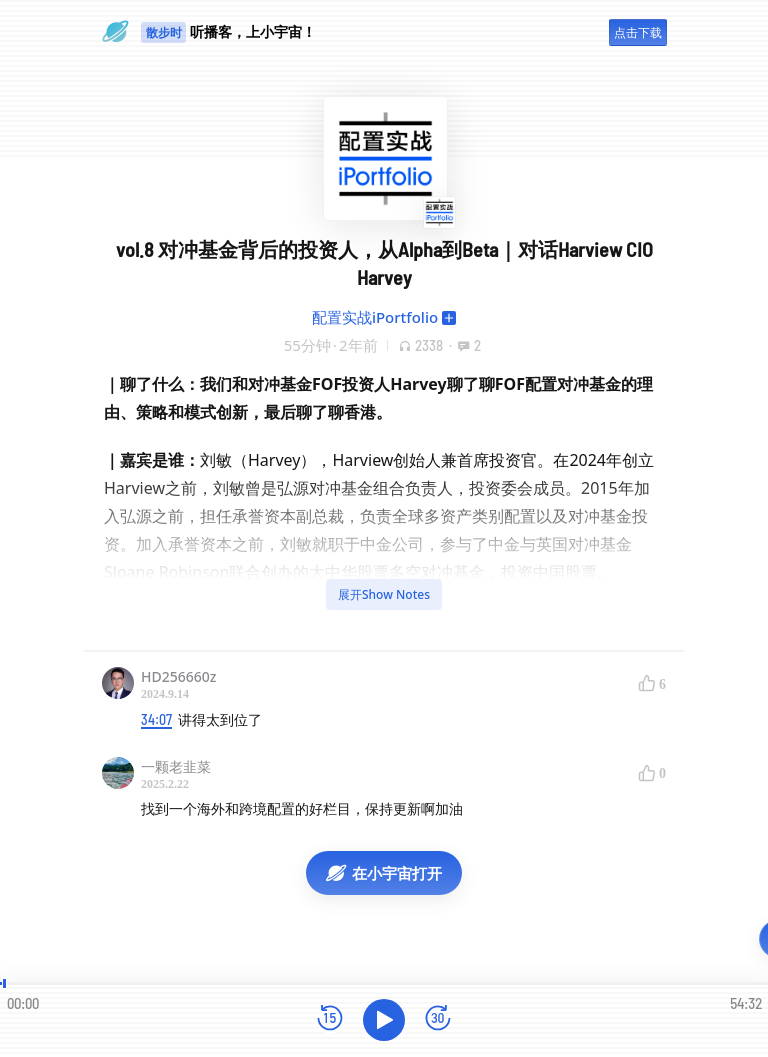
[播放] (384, 1020)
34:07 (156, 719)
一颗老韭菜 (176, 766)
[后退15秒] (330, 1019)
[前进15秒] (438, 1019)
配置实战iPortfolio (375, 317)
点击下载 (638, 32)
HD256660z (178, 676)
